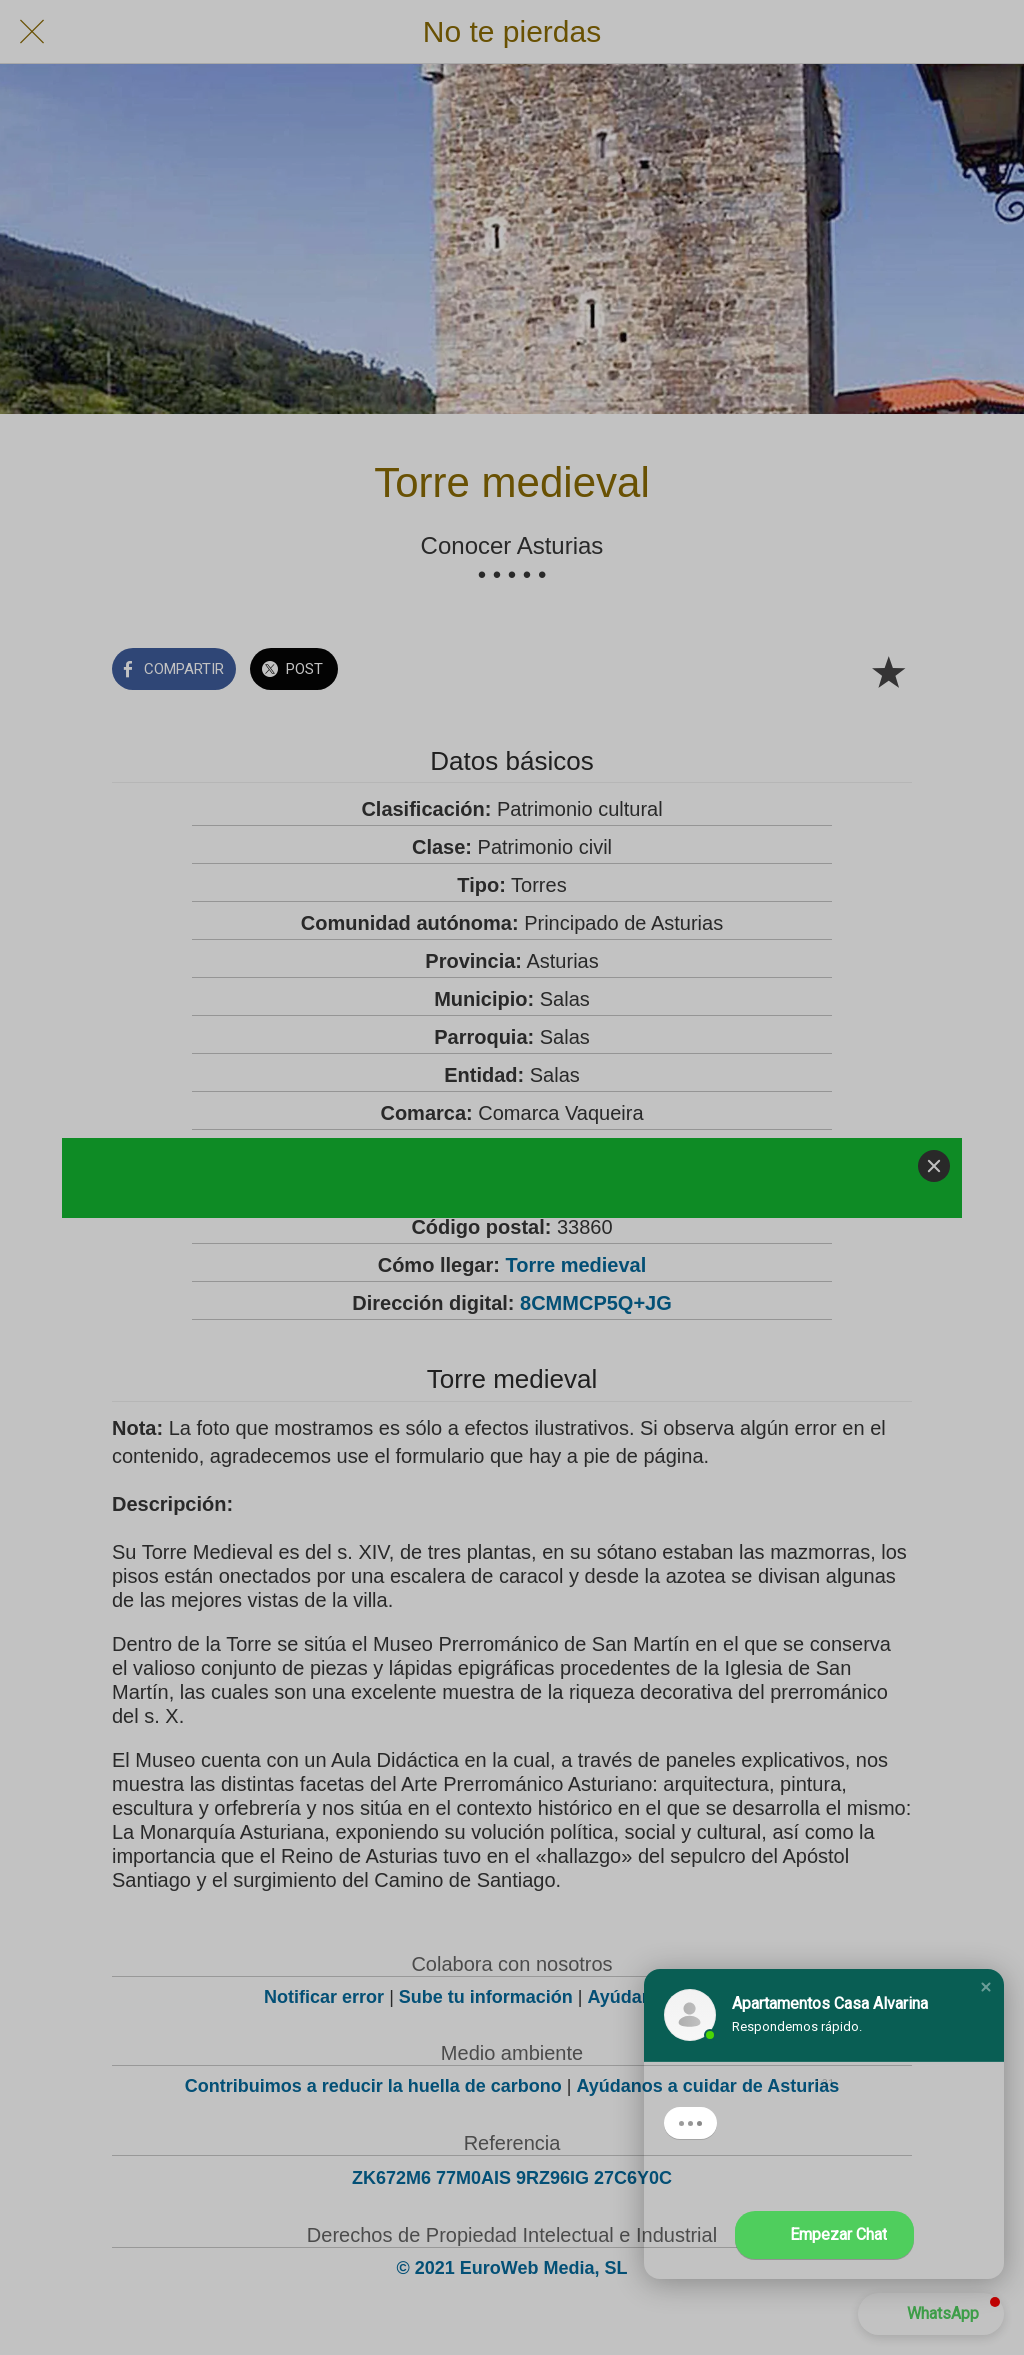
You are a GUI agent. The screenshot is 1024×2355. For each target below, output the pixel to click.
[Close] (934, 1166)
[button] (986, 1987)
